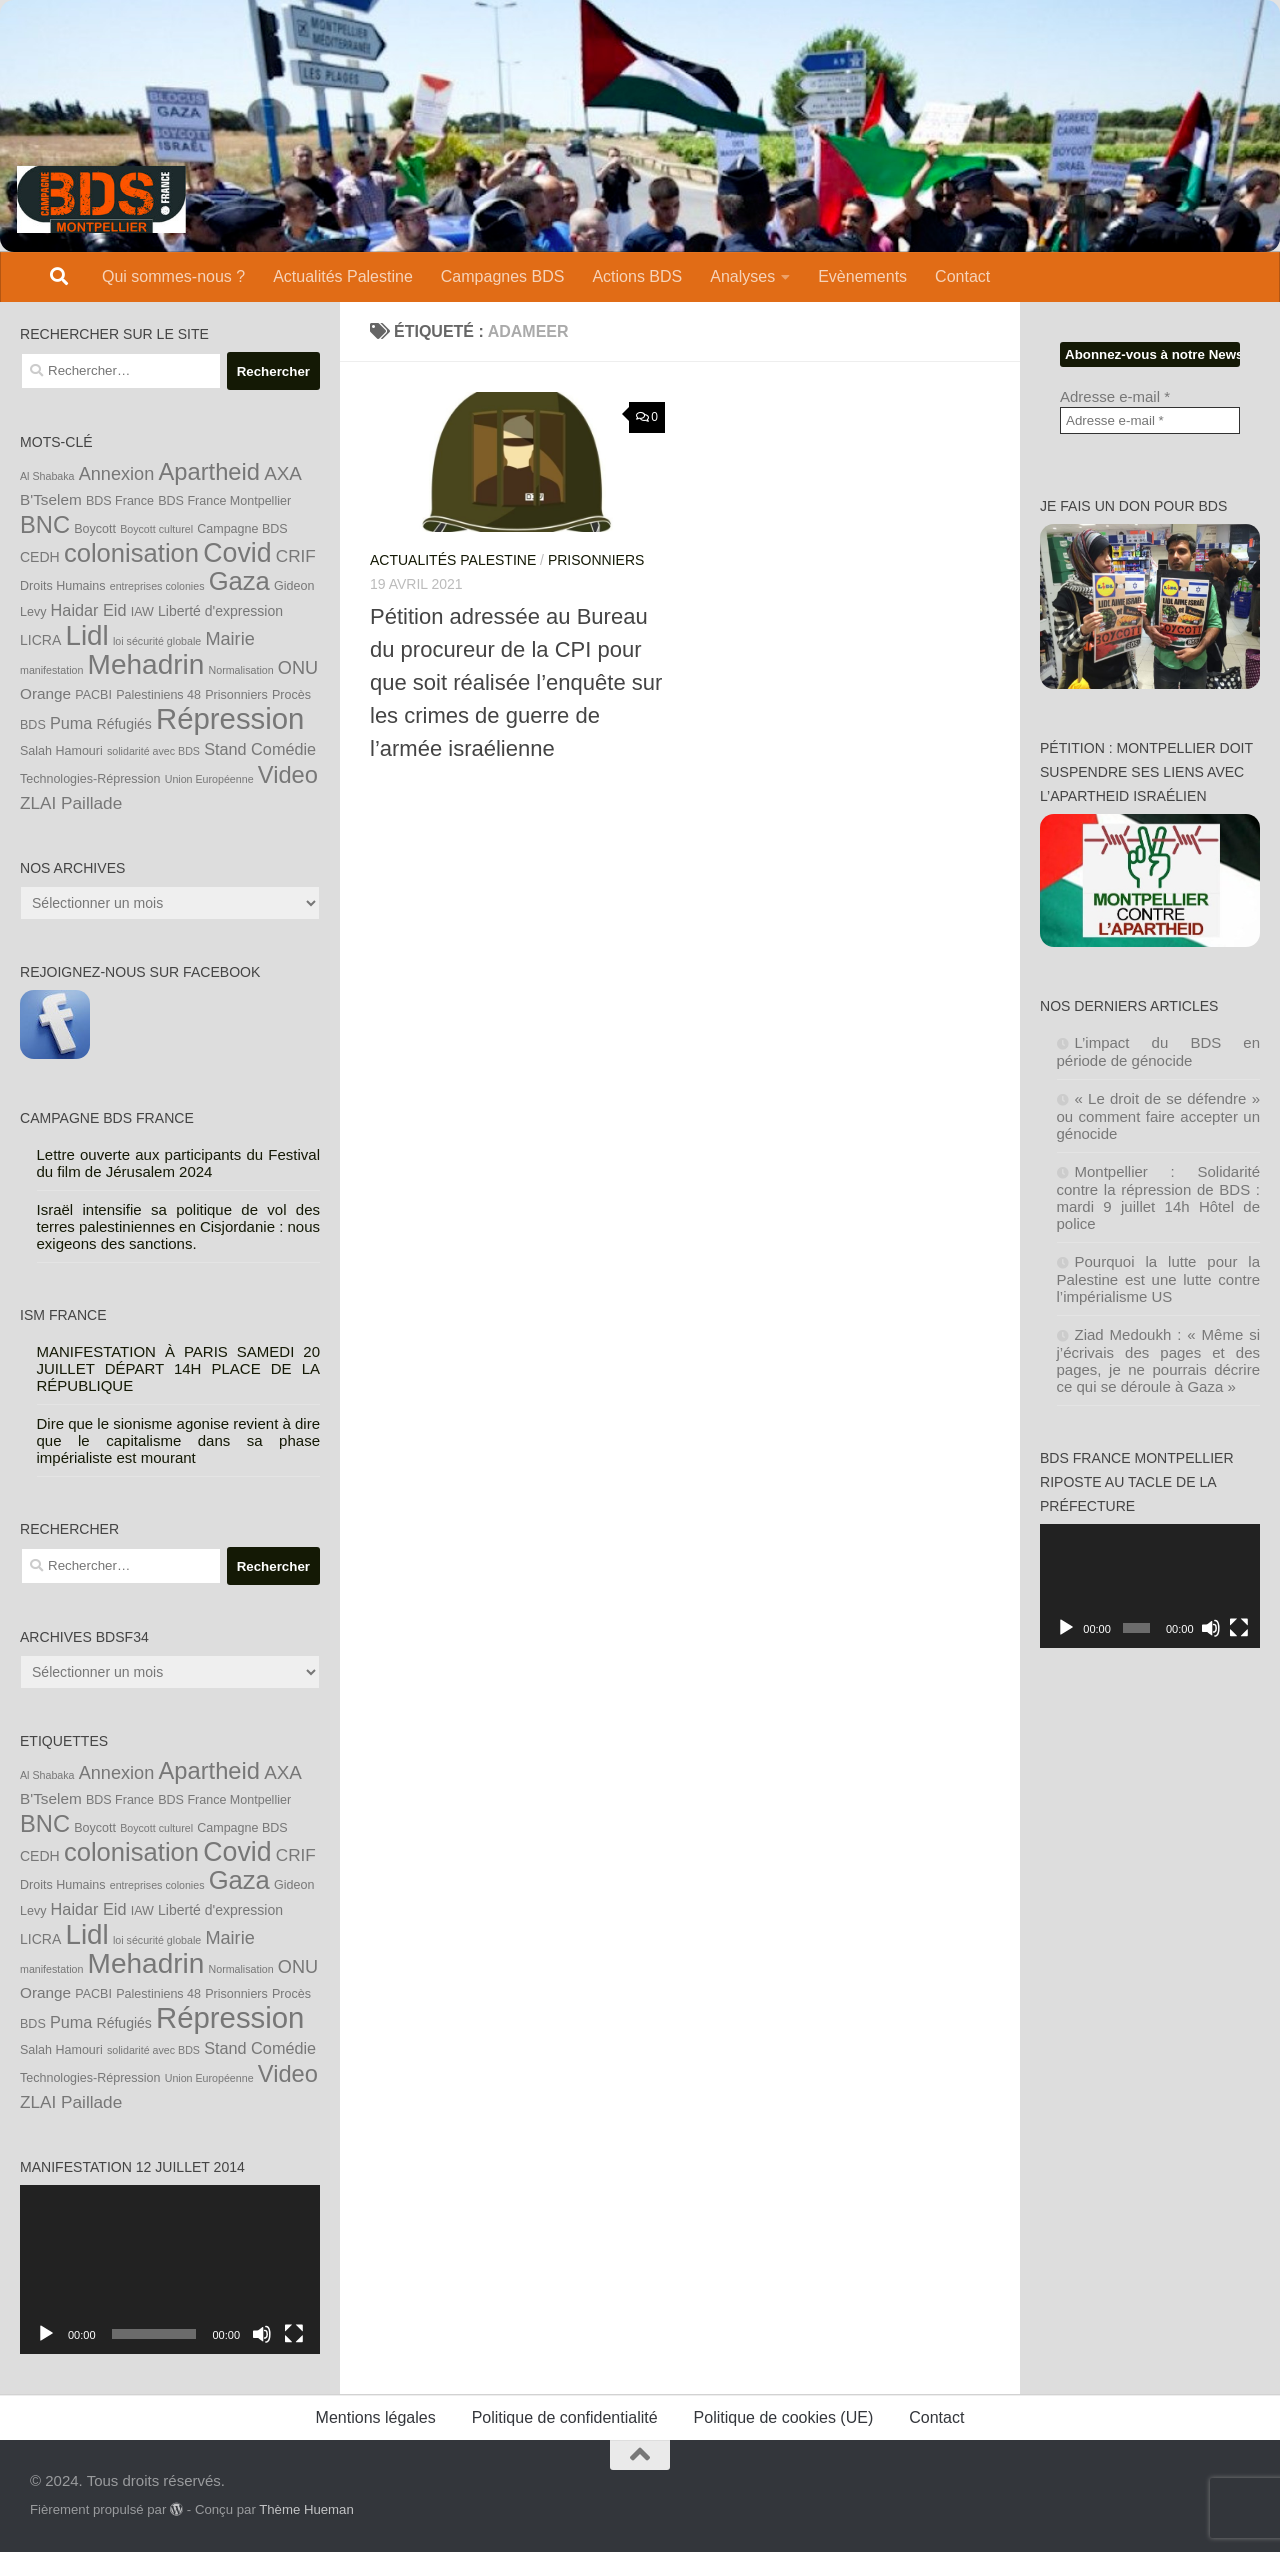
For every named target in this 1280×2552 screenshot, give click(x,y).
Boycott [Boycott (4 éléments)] (95, 529)
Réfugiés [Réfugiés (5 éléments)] (124, 724)
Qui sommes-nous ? (173, 276)
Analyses (742, 276)
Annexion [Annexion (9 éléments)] (117, 474)
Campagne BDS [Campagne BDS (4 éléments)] (242, 529)
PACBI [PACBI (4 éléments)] (93, 695)
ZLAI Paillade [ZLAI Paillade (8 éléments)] (71, 803)
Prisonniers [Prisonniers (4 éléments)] (236, 695)
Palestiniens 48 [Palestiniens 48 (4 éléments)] (158, 695)
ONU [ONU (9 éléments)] (298, 668)
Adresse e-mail (1115, 396)
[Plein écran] (294, 2334)
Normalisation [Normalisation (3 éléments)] (241, 670)
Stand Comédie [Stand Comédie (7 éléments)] (260, 749)
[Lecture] (46, 2334)
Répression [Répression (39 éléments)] (230, 718)
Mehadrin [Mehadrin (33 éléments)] (146, 664)
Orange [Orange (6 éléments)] (45, 693)
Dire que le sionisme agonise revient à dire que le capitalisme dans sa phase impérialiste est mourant (179, 1440)
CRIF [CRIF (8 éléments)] (296, 556)
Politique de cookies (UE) (784, 2417)
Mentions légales (376, 2417)
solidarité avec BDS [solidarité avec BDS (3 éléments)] (153, 751)
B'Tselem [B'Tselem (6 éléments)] (51, 499)
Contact (962, 276)
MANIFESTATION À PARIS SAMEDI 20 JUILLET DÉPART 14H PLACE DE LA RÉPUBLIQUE (179, 1368)
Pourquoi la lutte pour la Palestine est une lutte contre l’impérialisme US (1159, 1279)
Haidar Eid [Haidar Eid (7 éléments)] (89, 610)
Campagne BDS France (107, 1118)
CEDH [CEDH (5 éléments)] (40, 557)
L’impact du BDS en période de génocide (1159, 1051)
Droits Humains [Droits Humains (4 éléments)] (63, 586)
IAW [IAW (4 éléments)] (142, 612)
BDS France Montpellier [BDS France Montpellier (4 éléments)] (224, 501)
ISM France (63, 1315)
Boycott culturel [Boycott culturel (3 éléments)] (156, 529)
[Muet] (262, 2334)
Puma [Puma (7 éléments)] (71, 723)
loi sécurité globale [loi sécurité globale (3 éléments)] (157, 641)
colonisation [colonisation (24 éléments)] (131, 553)
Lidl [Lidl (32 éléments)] (86, 635)
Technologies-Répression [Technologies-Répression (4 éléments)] (90, 779)
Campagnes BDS (503, 276)
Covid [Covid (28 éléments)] (237, 553)
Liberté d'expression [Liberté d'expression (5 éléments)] (220, 611)
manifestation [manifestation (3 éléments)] (51, 670)
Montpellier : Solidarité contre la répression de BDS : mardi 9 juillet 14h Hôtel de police (1159, 1197)
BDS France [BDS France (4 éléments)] (120, 501)
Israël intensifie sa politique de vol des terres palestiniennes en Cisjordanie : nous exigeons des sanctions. (179, 1226)
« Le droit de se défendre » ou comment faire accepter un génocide (1159, 1116)
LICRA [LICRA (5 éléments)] (40, 640)
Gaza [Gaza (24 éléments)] (239, 581)
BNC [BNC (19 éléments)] (45, 525)
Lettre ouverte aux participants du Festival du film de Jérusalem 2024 (179, 1163)
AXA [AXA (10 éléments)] (283, 473)
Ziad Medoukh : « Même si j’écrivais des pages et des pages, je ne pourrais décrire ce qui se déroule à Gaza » (1159, 1360)
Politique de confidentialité (565, 2417)
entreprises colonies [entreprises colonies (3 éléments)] (157, 586)
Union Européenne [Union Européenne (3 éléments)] (209, 779)
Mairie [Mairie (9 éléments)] (229, 639)
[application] (170, 2269)
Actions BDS (637, 276)
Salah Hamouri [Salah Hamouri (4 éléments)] (61, 751)
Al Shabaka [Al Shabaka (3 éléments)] (47, 476)
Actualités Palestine (343, 276)
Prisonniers (596, 560)
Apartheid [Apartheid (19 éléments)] (209, 472)
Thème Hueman (306, 2509)
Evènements (862, 276)
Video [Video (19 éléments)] (288, 775)
